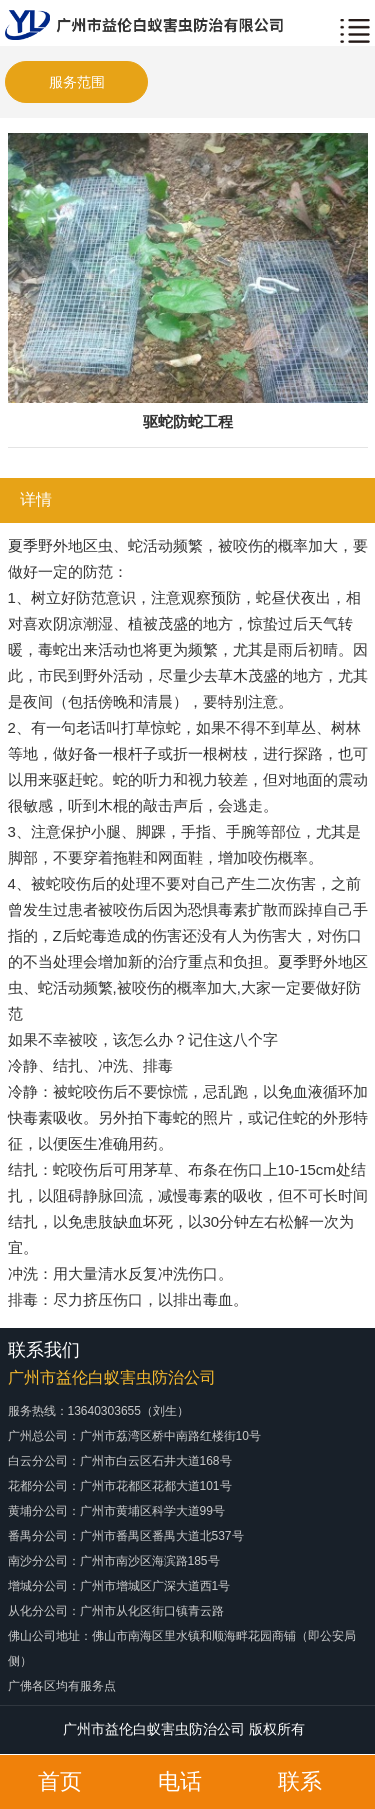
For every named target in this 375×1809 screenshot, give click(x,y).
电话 (180, 1781)
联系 (300, 1781)
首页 (60, 1781)
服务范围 (77, 82)
